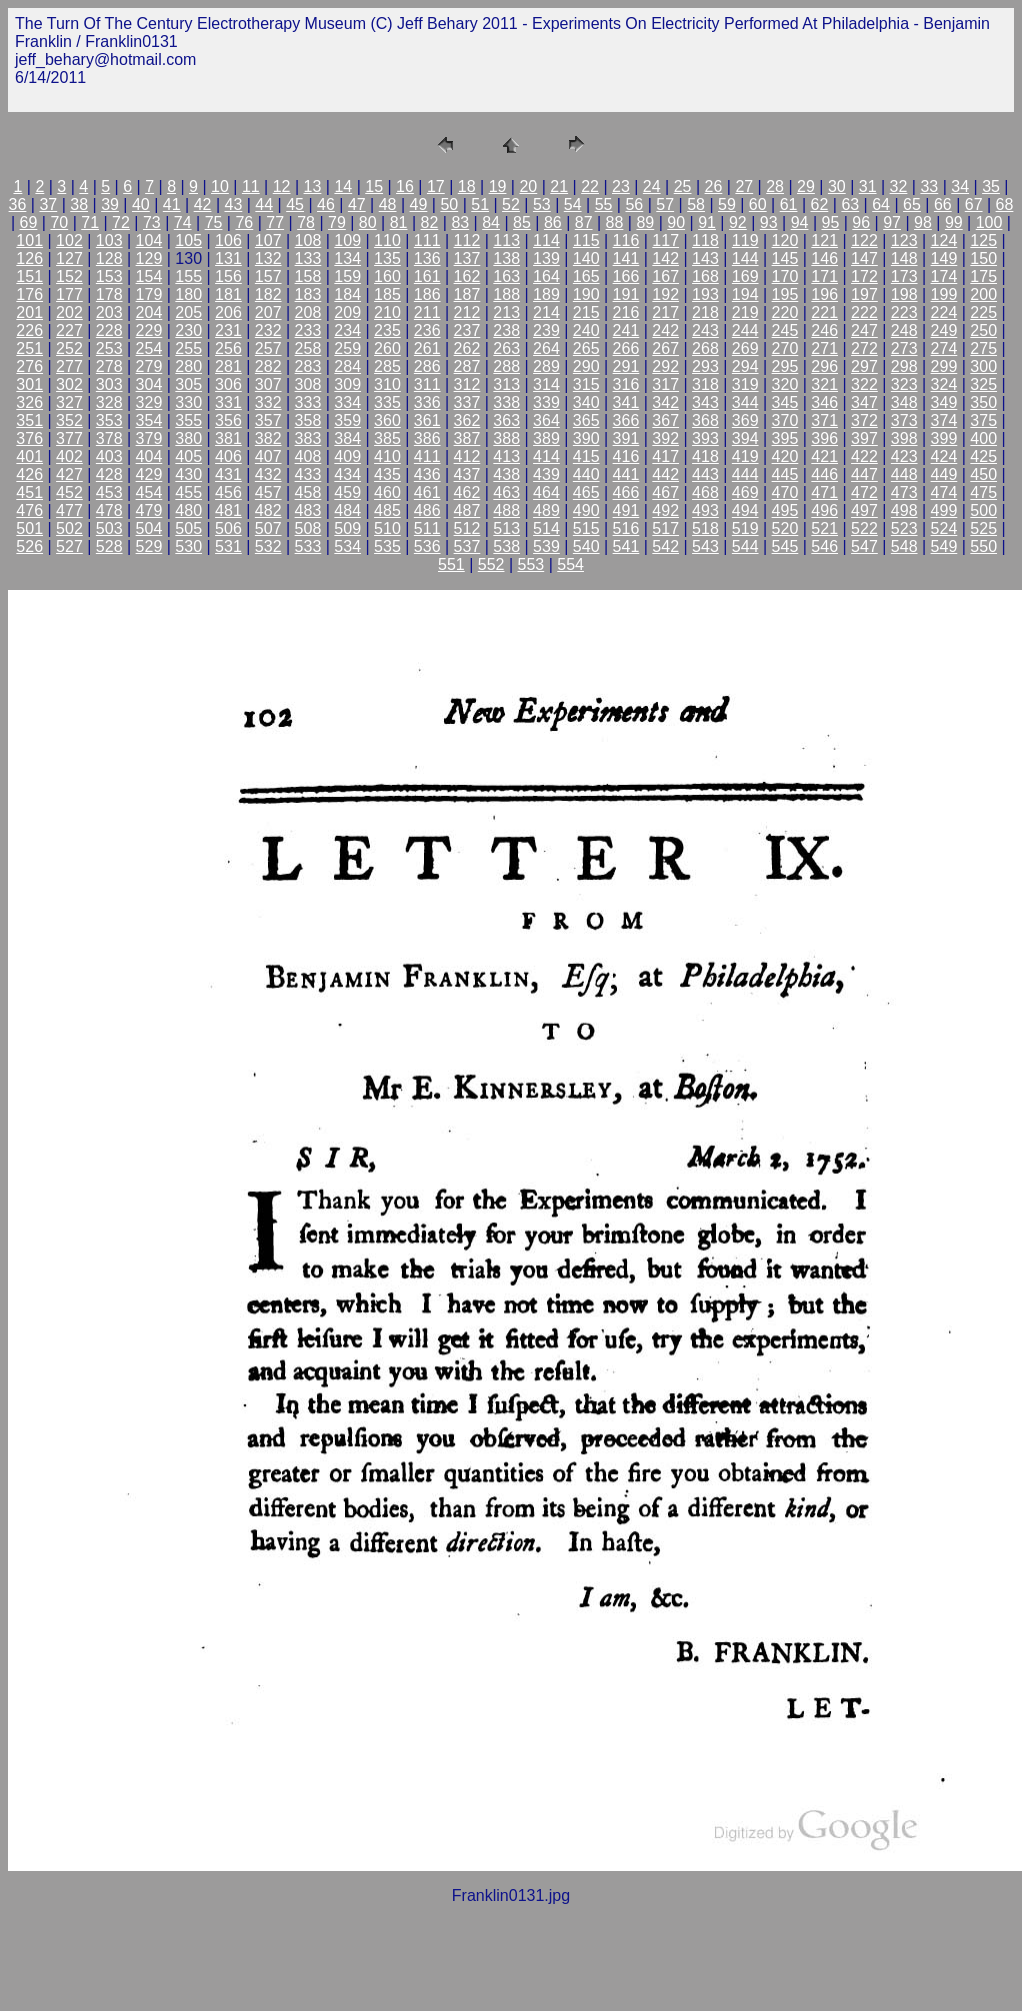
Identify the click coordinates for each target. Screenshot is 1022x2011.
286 (427, 366)
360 (387, 420)
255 (188, 348)
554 (570, 564)
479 (149, 510)
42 (203, 204)
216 (626, 312)
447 (864, 474)
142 (665, 258)
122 (864, 240)
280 (188, 366)
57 (665, 204)
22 (590, 186)
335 (387, 402)
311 (427, 384)
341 (626, 402)
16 (405, 186)
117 (665, 240)
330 (188, 402)
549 (944, 546)
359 (347, 420)
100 (989, 222)
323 (904, 384)
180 (188, 294)
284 (347, 366)
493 (705, 510)
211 (427, 312)
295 (785, 366)
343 (705, 402)
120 (785, 240)
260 (387, 348)
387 (467, 438)
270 (785, 348)
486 (427, 510)
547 (864, 546)
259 (347, 348)
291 (626, 366)
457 (268, 492)
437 (467, 474)
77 (275, 222)
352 (69, 420)
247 (864, 330)
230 (188, 330)
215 (586, 312)
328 (109, 402)
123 (904, 240)
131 (228, 258)
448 (904, 474)
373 (904, 420)
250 (983, 330)
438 (506, 474)
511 (427, 528)
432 (268, 474)
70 (59, 222)
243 (705, 330)
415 (586, 456)
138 (506, 258)
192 (665, 294)
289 (546, 366)
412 (467, 456)
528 (109, 546)
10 (220, 186)
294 (745, 366)
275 (983, 348)
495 (785, 510)
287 (467, 366)
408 (308, 456)
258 (308, 348)
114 (546, 240)
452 (69, 492)
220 (785, 312)
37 (48, 204)
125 (983, 240)
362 (467, 420)
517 (665, 528)
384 (347, 438)
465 (586, 492)
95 (831, 222)
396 (824, 438)
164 (546, 276)
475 (983, 492)
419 (745, 456)
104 (149, 240)
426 (29, 474)
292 (665, 366)
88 (615, 222)
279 (149, 366)
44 (264, 204)
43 (234, 204)
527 (69, 546)
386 (427, 438)
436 (427, 474)
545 (785, 546)
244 (745, 330)
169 (745, 276)
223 (904, 312)
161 (427, 276)
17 (436, 186)
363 (506, 420)
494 (745, 510)
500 (983, 510)
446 (824, 474)
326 (29, 402)
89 (645, 222)
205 (188, 312)
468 (705, 492)
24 (652, 186)
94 (800, 222)
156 (228, 276)
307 (268, 384)
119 (745, 240)
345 (785, 402)
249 (944, 330)
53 (542, 204)
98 (923, 222)
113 (506, 240)
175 (983, 276)
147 (864, 258)
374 (944, 420)
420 (785, 456)
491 (626, 510)
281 (228, 366)
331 (228, 402)
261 (427, 348)
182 (268, 294)
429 (149, 474)
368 (705, 420)
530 (188, 546)
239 (546, 330)
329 (149, 402)
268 (705, 348)
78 (306, 222)
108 (308, 240)
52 (511, 204)
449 (944, 474)
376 (29, 438)
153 (109, 276)
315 (586, 384)
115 (586, 240)
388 (506, 438)
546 (824, 546)
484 (347, 510)
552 (491, 564)
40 (141, 204)
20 (528, 186)
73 (152, 222)
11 (251, 186)
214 (546, 312)
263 (506, 348)
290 (586, 366)
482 (268, 510)
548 (904, 546)
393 (705, 438)
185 (387, 294)
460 (387, 492)
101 (29, 240)
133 (308, 258)
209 (347, 312)
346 (824, 402)
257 (268, 348)
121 (824, 240)
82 (430, 222)
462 (467, 492)
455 (188, 492)
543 (705, 546)
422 (864, 456)
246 (824, 330)
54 (573, 204)
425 (983, 456)
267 (665, 348)
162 (467, 276)
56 (634, 204)
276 (29, 366)
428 (109, 474)
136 (427, 258)
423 (904, 456)
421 (824, 456)
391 (626, 438)
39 (110, 204)
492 (665, 510)
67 (974, 204)
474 (944, 492)
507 (268, 528)
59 (727, 204)
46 (326, 204)
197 (864, 294)
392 (665, 438)
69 (29, 222)
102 (69, 240)
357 (268, 420)
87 (584, 222)
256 (228, 348)
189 (546, 294)
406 (228, 456)
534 (347, 546)
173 (904, 276)
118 (705, 240)
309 (347, 384)
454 (149, 492)
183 (308, 294)
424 (944, 456)
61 (789, 204)
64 (881, 204)
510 (387, 528)
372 (864, 420)
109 (347, 240)
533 (308, 546)
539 (546, 546)
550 (983, 546)
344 (745, 402)
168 (705, 276)
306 (228, 384)
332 (268, 402)
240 (586, 330)
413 (506, 456)
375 (983, 420)
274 (944, 348)
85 (522, 222)
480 (188, 510)
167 (665, 276)
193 (705, 294)
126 (29, 258)
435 (387, 474)
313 (506, 384)
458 (308, 492)
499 (944, 510)
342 (665, 402)
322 (864, 384)
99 (954, 222)
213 (506, 312)
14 (343, 186)
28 (775, 186)
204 (149, 312)
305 (188, 384)
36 (18, 204)
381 (228, 438)
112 (467, 240)
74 (183, 222)
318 (705, 384)
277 (69, 366)
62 (820, 204)
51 (480, 204)
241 (626, 330)
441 (626, 474)
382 (268, 438)
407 (268, 456)
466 (626, 492)
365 (586, 420)
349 (944, 402)
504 (149, 528)
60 (758, 204)
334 (347, 402)
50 (449, 204)
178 (109, 294)
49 (419, 204)
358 (308, 420)
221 (824, 312)
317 (665, 384)
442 (665, 474)
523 (904, 528)
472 (864, 492)
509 (347, 528)
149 (944, 258)
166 (626, 276)
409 (347, 456)
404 (149, 456)
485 (387, 510)
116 (626, 240)
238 (506, 330)
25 (683, 186)
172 (864, 276)
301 (29, 384)
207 (268, 312)
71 (90, 222)
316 (626, 384)
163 (506, 276)
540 (586, 546)
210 (387, 312)
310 (387, 384)
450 (983, 474)
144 (745, 258)
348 (904, 402)
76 (244, 222)
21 (559, 186)
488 (506, 510)
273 (904, 348)
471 (824, 492)
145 (785, 258)
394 (745, 438)
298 (904, 366)
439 (546, 474)
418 (705, 456)
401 (29, 456)
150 (983, 258)
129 (149, 258)
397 (864, 438)
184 (347, 294)
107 (268, 240)
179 (149, 294)
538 (506, 546)
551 (451, 564)
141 (626, 258)
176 (29, 294)
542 (665, 546)
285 (387, 366)
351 (29, 420)
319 (745, 384)
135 (387, 258)
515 (586, 528)
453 (109, 492)
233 (308, 330)
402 (69, 456)
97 (892, 222)
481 (228, 510)
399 (944, 438)
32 (899, 186)
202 (69, 312)
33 (929, 186)
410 (387, 456)
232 (268, 330)
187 (467, 294)
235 (387, 330)
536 (427, 546)
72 (121, 222)
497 (864, 510)
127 (69, 258)
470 (785, 492)
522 (864, 528)
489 (546, 510)
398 (904, 438)
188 (506, 294)
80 (368, 222)
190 (586, 294)
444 (745, 474)
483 (308, 510)
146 (824, 258)
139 (546, 258)
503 (109, 528)
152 (69, 276)
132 (268, 258)
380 (188, 438)
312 (467, 384)
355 (188, 420)
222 (864, 312)
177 (69, 294)
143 (705, 258)
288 (506, 366)
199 (944, 294)
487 (467, 510)
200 (983, 294)
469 (745, 492)
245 (785, 330)
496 (824, 510)
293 (705, 366)
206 (228, 312)
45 (295, 204)
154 (149, 276)
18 (467, 186)
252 (69, 348)
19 (498, 186)
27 (744, 186)
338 (506, 402)
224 (944, 312)
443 (705, 474)
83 (460, 222)
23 (621, 186)
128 (109, 258)
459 (347, 492)
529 (149, 546)
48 (388, 204)
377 (69, 438)
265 (586, 348)
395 (785, 438)
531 (228, 546)
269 (745, 348)
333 (308, 402)
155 (188, 276)
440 (586, 474)
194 (745, 294)
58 (696, 204)
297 (864, 366)
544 (745, 546)
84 (491, 222)
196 (824, 294)
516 (626, 528)
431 (228, 474)
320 (785, 384)
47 (357, 204)
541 (626, 546)
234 (347, 330)
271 (824, 348)
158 (308, 276)
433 (308, 474)
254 (149, 348)
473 (904, 492)
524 (944, 528)
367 (665, 420)
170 (785, 276)
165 (586, 276)
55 (604, 204)
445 (785, 474)
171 (824, 276)
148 (904, 258)
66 (943, 204)
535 (387, 546)
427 (69, 474)
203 (109, 312)
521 (824, 528)
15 (374, 186)
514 (546, 528)
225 (983, 312)
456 (228, 492)
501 (29, 528)
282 (268, 366)
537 (467, 546)
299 (944, 366)
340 (586, 402)
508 (308, 528)
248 (904, 330)
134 (347, 258)
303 (109, 384)
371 (824, 420)
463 (506, 492)
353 (109, 420)
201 (29, 312)
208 (308, 312)
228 (109, 330)
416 (626, 456)
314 (546, 384)
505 (188, 528)
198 (904, 294)
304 (149, 384)
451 (29, 492)
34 (960, 186)
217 (665, 312)
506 (228, 528)
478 (109, 510)
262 (467, 348)
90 (676, 222)
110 (387, 240)
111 (427, 240)
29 (806, 186)
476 (29, 510)
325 (983, 384)
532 (268, 546)
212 (467, 312)
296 (824, 366)
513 (506, 528)
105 (188, 240)
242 (665, 330)
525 (983, 528)
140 (586, 258)
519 (745, 528)
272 (864, 348)
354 (149, 420)
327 (69, 402)
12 (282, 186)
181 (228, 294)
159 (347, 276)
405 (188, 456)
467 (665, 492)
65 (912, 204)
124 (944, 240)
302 (69, 384)
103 (109, 240)
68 (1005, 204)
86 (553, 222)
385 (387, 438)
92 (738, 222)
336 (427, 402)
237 (467, 330)
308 (308, 384)
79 (337, 222)
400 (983, 438)
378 (109, 438)
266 (626, 348)
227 (69, 330)
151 (29, 276)
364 (546, 420)
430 (188, 474)
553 (531, 564)
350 (983, 402)
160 (387, 276)
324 (944, 384)
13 (313, 186)
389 (546, 438)
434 (347, 474)
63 (850, 204)
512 (467, 528)
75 (214, 222)
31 (868, 186)
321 (824, 384)
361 (427, 420)
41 (172, 204)
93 (769, 222)
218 (705, 312)
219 (745, 312)
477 (69, 510)
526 (29, 546)
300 (983, 366)
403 (109, 456)
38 (79, 204)
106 (228, 240)
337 (467, 402)
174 (944, 276)
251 (29, 348)
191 (626, 294)
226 (29, 330)
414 (546, 456)
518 (705, 528)
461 (427, 492)
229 (149, 330)
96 (861, 222)
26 (714, 186)
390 (586, 438)
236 (427, 330)
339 (546, 402)
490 (586, 510)
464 (546, 492)
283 (308, 366)
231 (228, 330)
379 (149, 438)
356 (228, 420)
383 (308, 438)
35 (991, 186)
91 (707, 222)
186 (427, 294)
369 (745, 420)
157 (268, 276)
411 (427, 456)
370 (785, 420)
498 (904, 510)
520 (785, 528)
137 (467, 258)
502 (69, 528)
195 (785, 294)
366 (626, 420)
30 (837, 186)
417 (665, 456)
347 (864, 402)
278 (109, 366)
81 (399, 222)
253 (109, 348)
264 (546, 348)
